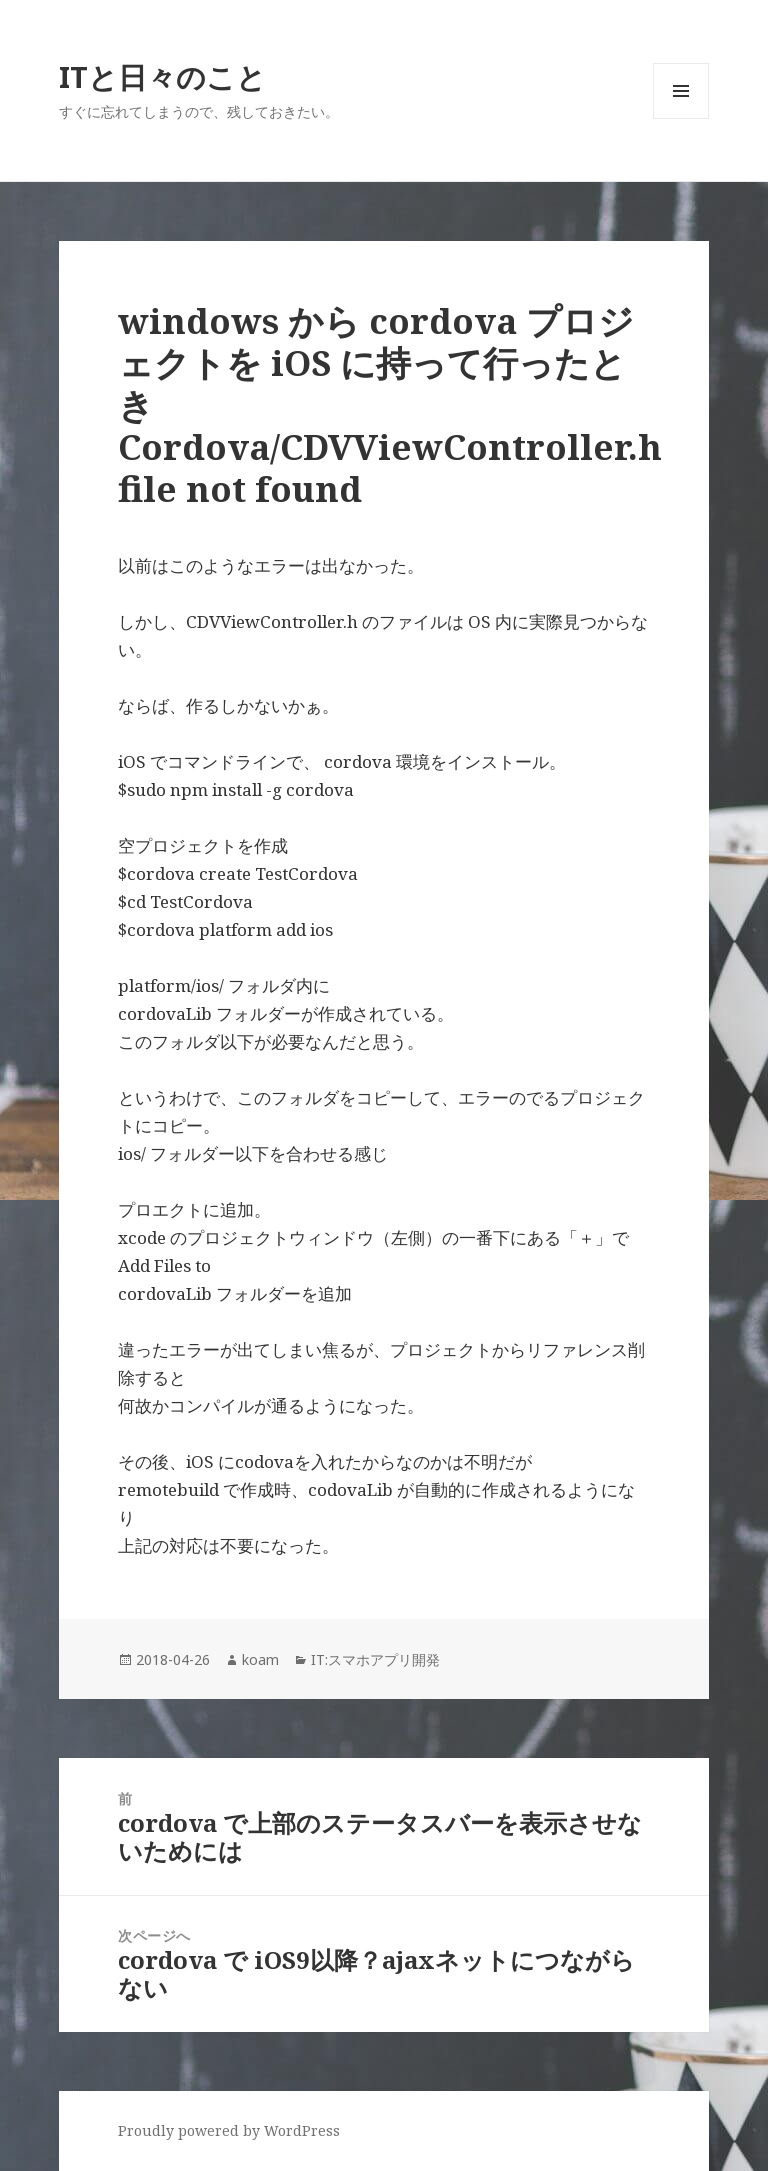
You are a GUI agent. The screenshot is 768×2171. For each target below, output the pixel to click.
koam (260, 1659)
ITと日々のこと (162, 76)
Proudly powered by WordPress (229, 2130)
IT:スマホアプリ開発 (375, 1659)
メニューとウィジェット (681, 118)
